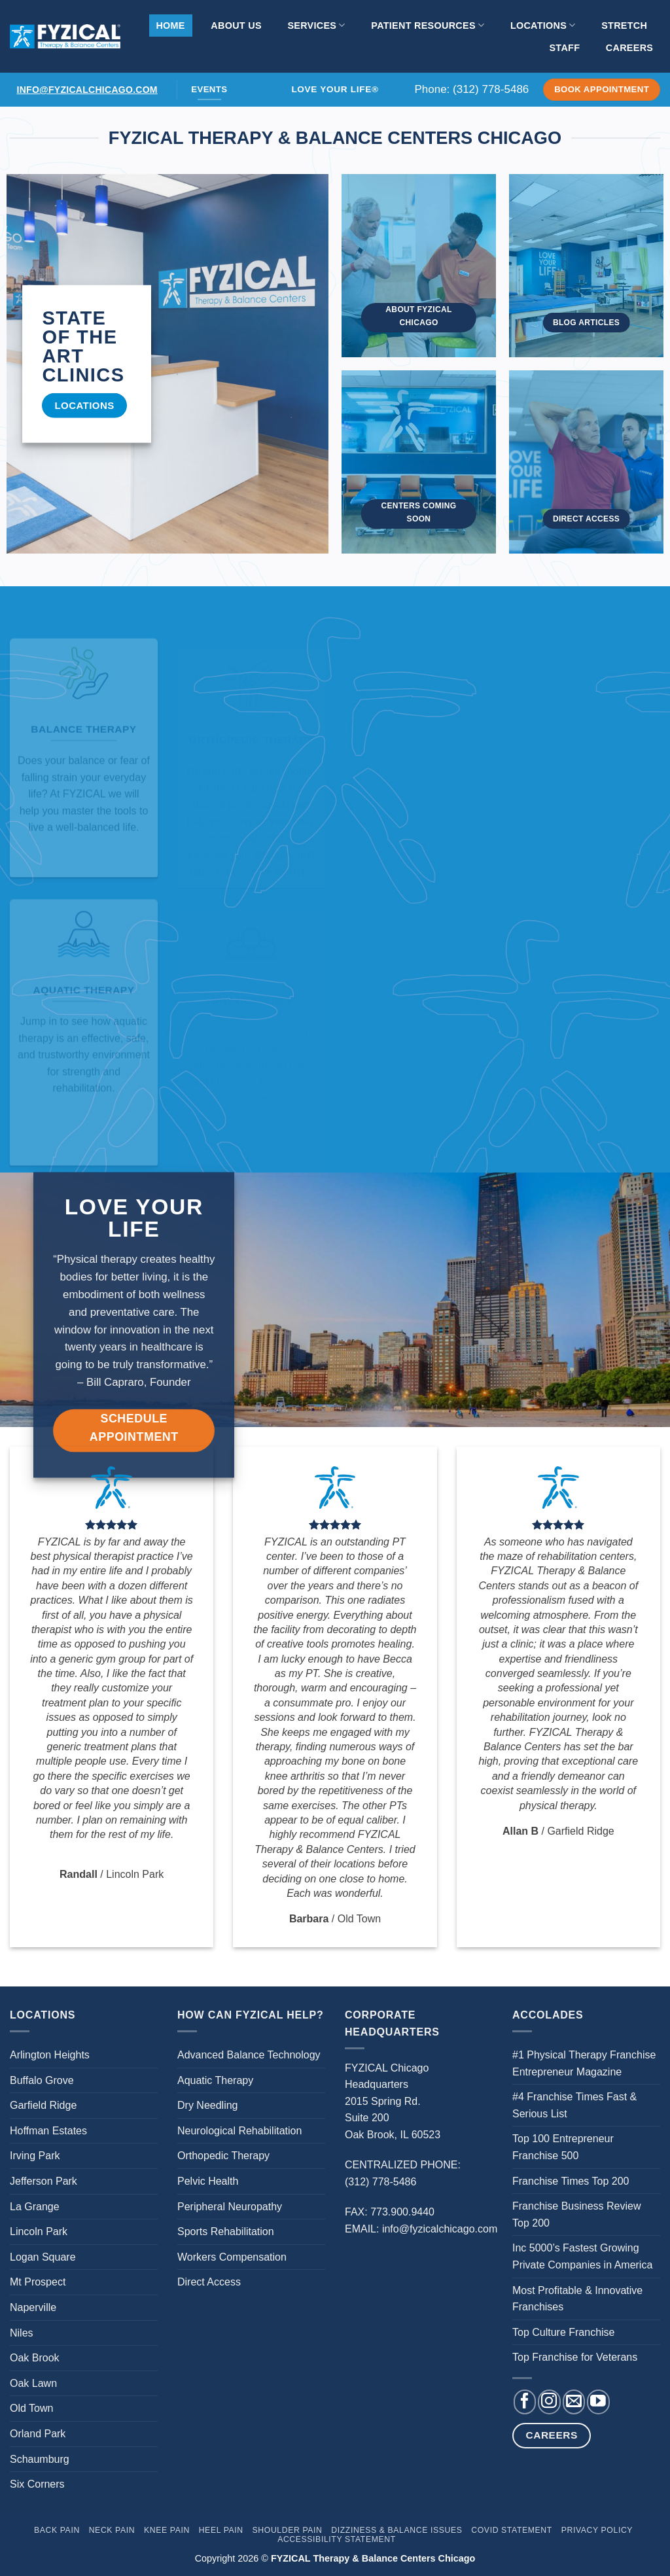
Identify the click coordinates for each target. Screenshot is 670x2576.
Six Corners (37, 2484)
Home (170, 25)
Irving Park (35, 2155)
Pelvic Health (207, 2181)
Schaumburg (39, 2459)
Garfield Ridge (43, 2105)
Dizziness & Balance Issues (396, 2530)
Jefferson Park (43, 2181)
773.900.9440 (402, 2211)
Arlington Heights (50, 2054)
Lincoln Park (38, 2231)
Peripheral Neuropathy (229, 2206)
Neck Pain (112, 2530)
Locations (543, 25)
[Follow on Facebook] (525, 2402)
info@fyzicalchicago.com (87, 89)
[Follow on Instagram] (549, 2402)
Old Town (31, 2408)
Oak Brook (35, 2357)
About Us (236, 25)
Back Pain (57, 2530)
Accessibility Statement (336, 2539)
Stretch (624, 25)
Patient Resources (427, 25)
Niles (21, 2332)
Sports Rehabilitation (225, 2231)
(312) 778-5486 (491, 89)
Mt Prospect (37, 2281)
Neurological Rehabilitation (239, 2130)
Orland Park (37, 2433)
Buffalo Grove (42, 2080)
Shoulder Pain (288, 2530)
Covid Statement (511, 2530)
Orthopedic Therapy (223, 2155)
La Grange (35, 2206)
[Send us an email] (574, 2402)
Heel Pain (221, 2530)
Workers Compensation (232, 2257)
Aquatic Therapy (215, 2080)
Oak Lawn (33, 2383)
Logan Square (43, 2257)
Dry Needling (207, 2105)
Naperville (33, 2307)
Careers (629, 48)
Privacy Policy (597, 2530)
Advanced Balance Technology (249, 2054)
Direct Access (209, 2281)
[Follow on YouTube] (598, 2402)
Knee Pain (167, 2530)
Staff (564, 48)
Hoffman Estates (48, 2130)
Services (316, 25)
